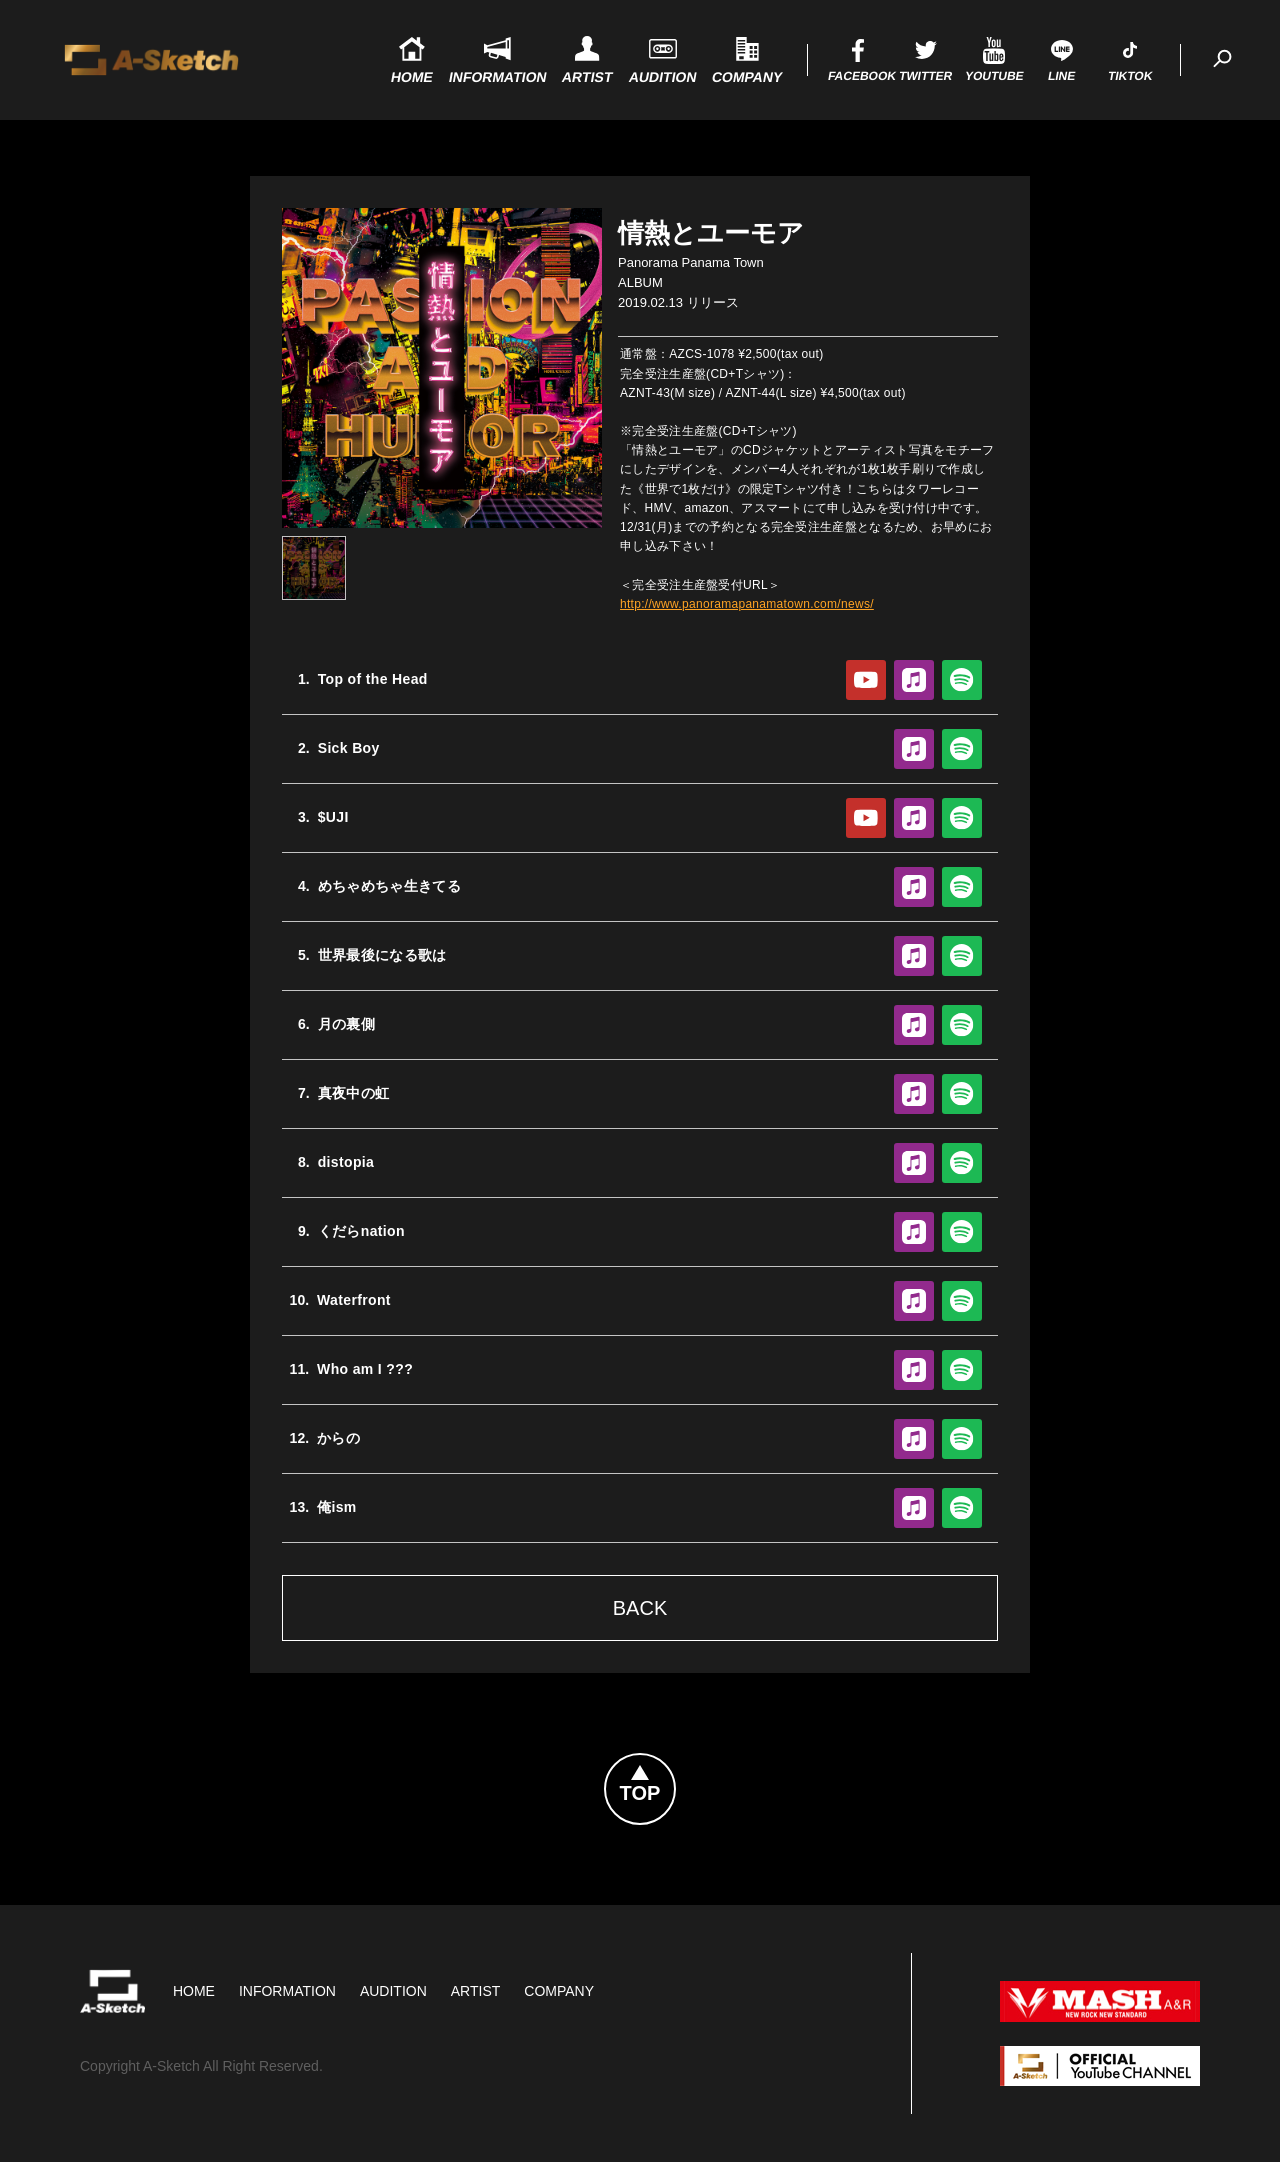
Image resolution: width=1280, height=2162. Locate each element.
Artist (476, 1991)
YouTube (866, 680)
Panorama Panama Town (691, 262)
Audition (393, 1991)
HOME (194, 1991)
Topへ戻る (675, 1766)
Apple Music (914, 680)
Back (640, 1608)
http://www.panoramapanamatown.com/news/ (747, 604)
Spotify (962, 680)
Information (287, 1991)
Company (559, 1991)
